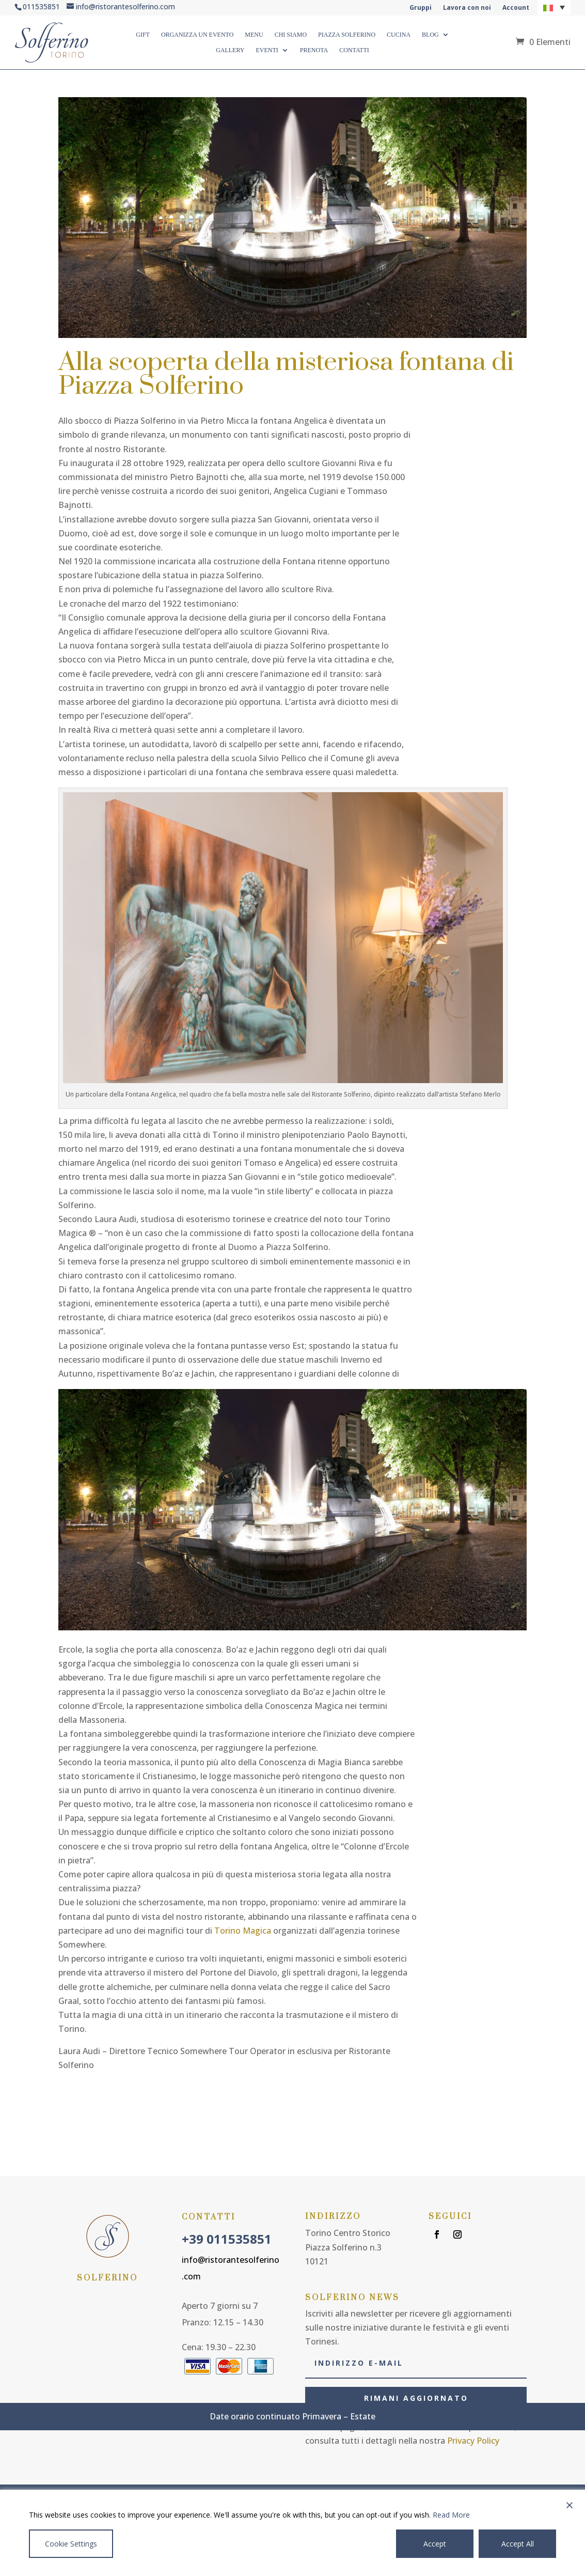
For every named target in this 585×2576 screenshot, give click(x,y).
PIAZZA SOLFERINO (346, 34)
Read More (451, 2515)
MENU (254, 34)
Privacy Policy (473, 2440)
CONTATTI (354, 50)
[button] (554, 7)
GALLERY (230, 50)
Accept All (517, 2544)
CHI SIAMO (291, 34)
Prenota (314, 50)
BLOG (430, 34)
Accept (434, 2544)
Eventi (267, 50)
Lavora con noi (467, 8)
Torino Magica (242, 1930)
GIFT (143, 34)
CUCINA (398, 34)
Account (515, 8)
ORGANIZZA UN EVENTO (197, 34)
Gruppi (420, 8)
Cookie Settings (71, 2544)
